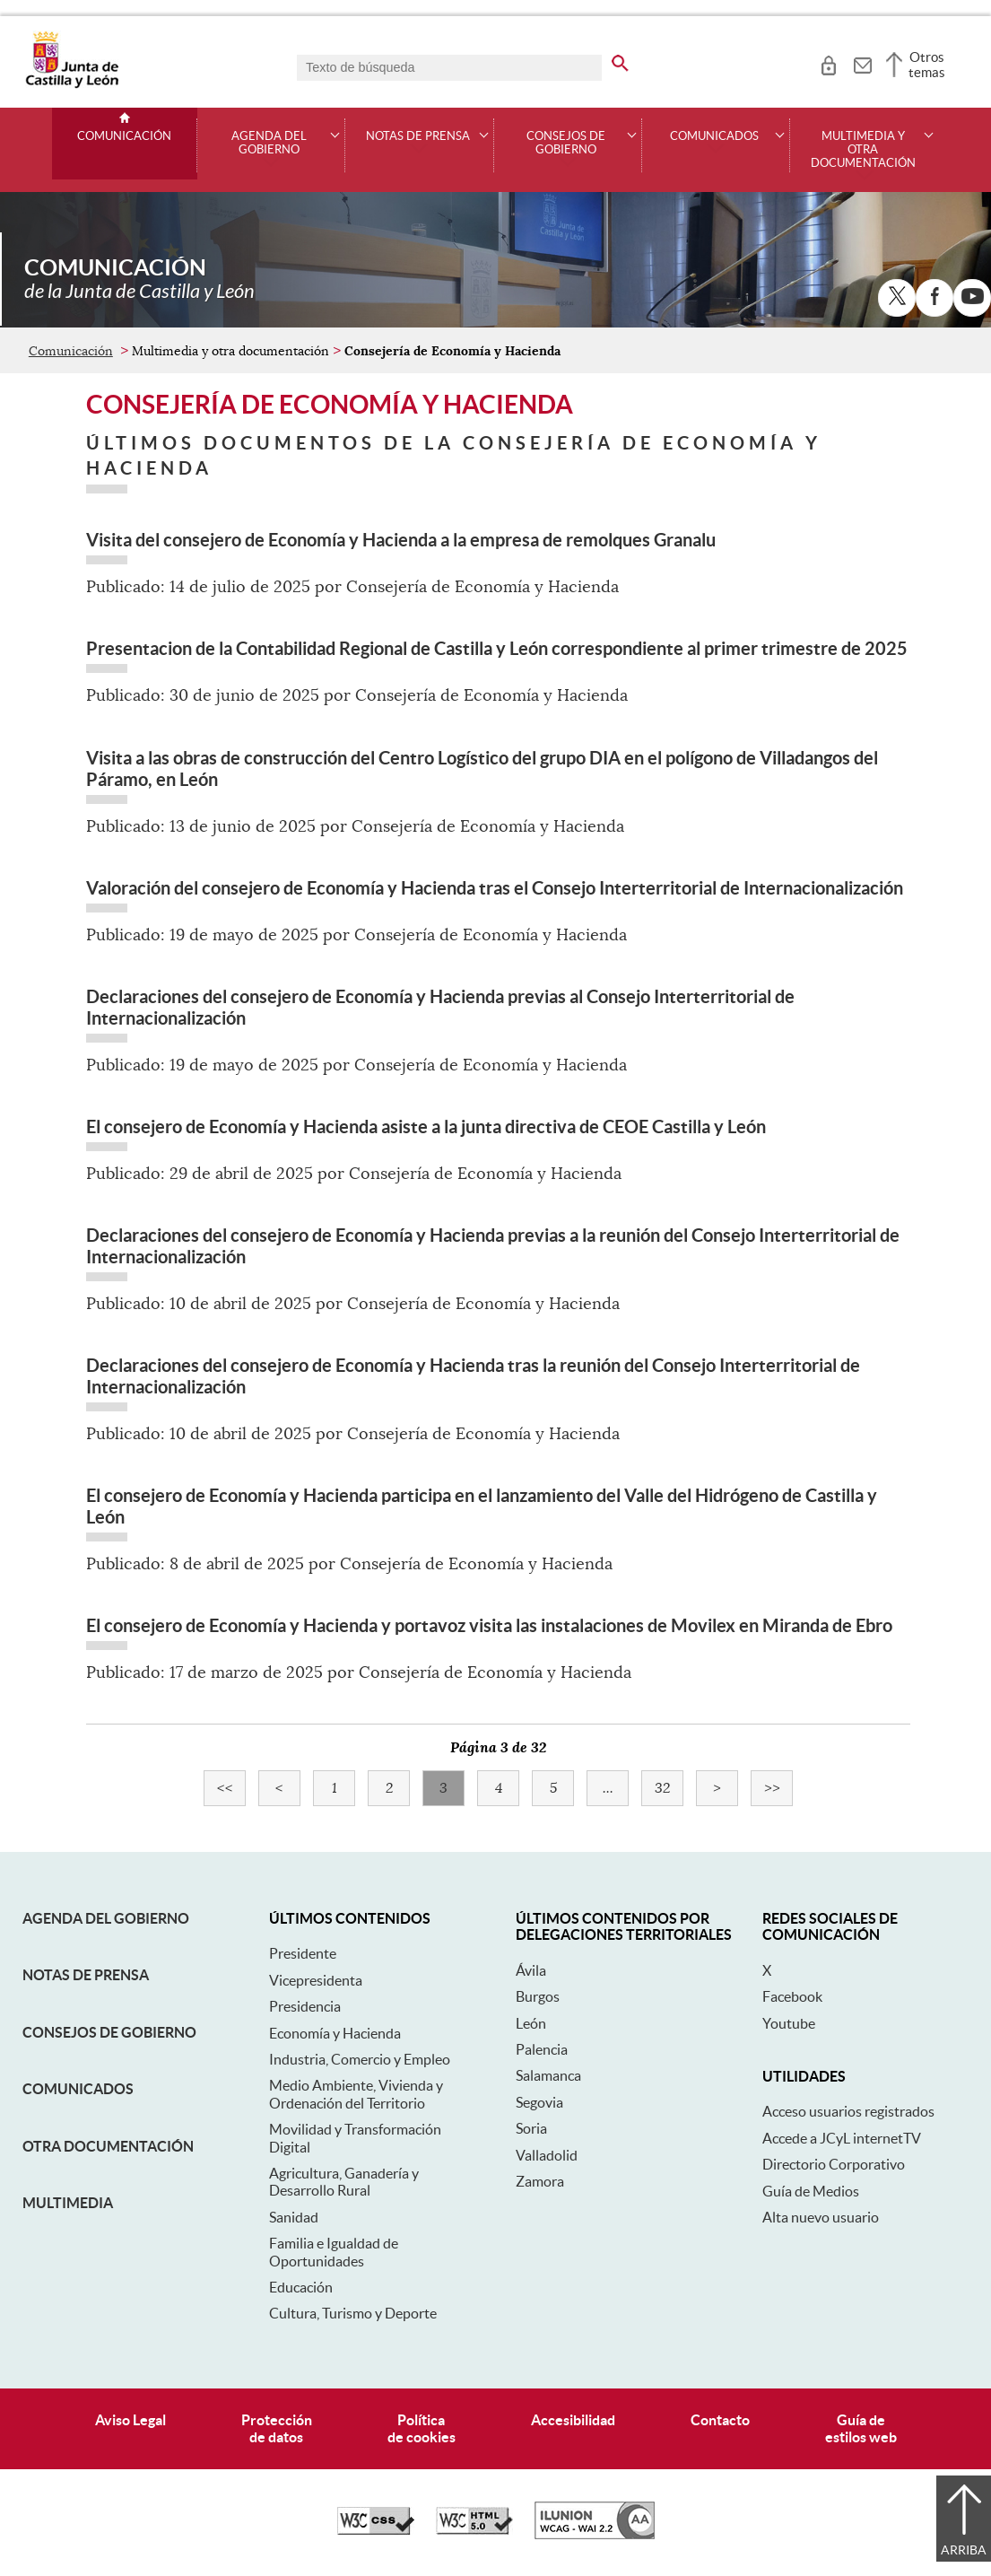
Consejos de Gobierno (109, 2032)
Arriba (964, 2550)
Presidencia (305, 2006)
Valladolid (547, 2155)
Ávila (531, 1970)
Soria (531, 2128)
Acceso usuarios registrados (848, 2111)
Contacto (720, 2420)
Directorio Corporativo (833, 2164)
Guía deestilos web (861, 2428)
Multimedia (67, 2203)
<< (232, 1788)
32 (669, 1788)
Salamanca (548, 2075)
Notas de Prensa (85, 1975)
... (616, 1788)
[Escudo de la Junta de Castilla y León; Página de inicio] (71, 84)
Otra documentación (108, 2146)
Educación (301, 2287)
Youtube (788, 2023)
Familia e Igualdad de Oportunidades (333, 2251)
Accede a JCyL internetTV (841, 2138)
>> (779, 1788)
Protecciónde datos (276, 2428)
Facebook (792, 1996)
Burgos (538, 1996)
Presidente (302, 1953)
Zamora (540, 2181)
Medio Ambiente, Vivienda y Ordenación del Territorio (356, 2093)
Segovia (539, 2102)
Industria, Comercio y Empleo (359, 2059)
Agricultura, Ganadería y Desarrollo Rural (344, 2181)
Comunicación (124, 136)
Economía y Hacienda (335, 2033)
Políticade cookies (421, 2428)
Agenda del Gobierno (105, 1918)
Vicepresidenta (315, 1980)
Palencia (542, 2049)
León (531, 2023)
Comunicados (78, 2089)
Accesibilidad (573, 2420)
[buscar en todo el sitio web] (620, 60)
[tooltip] (828, 63)
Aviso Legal (130, 2420)
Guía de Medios (810, 2191)
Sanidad (293, 2217)
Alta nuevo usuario (820, 2217)
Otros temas (926, 64)
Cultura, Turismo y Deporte (353, 2313)
